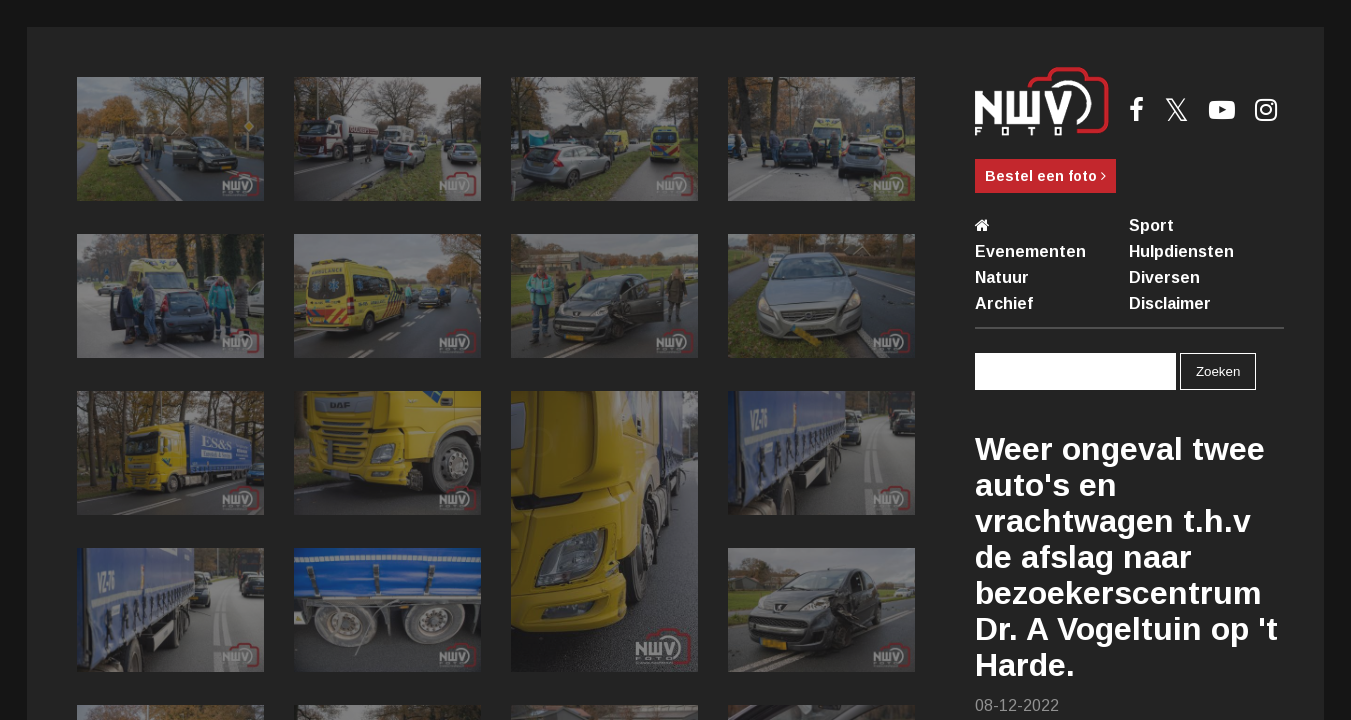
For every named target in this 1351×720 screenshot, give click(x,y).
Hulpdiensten (1181, 251)
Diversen (1164, 277)
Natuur (1002, 277)
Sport (1151, 225)
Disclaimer (1170, 303)
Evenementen (1030, 251)
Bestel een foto (1045, 176)
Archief (1004, 303)
